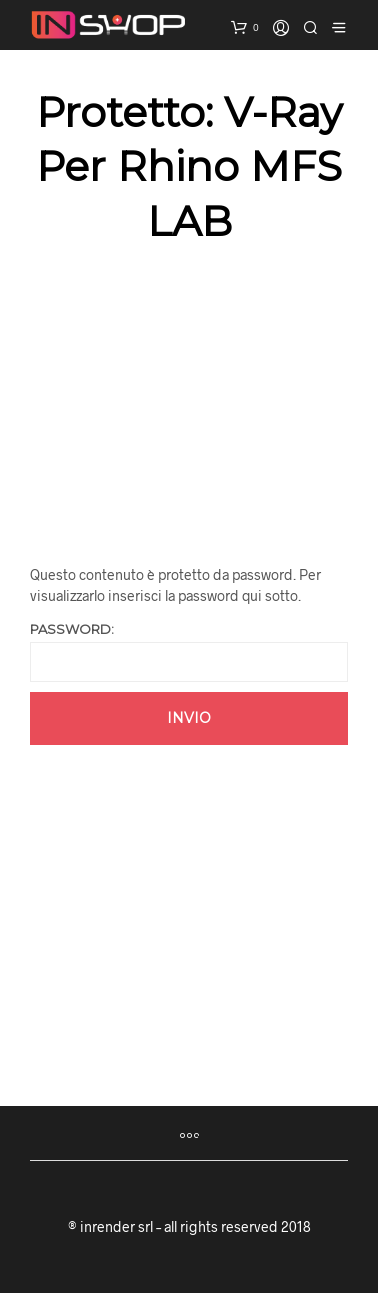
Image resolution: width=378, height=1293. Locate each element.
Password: (189, 651)
